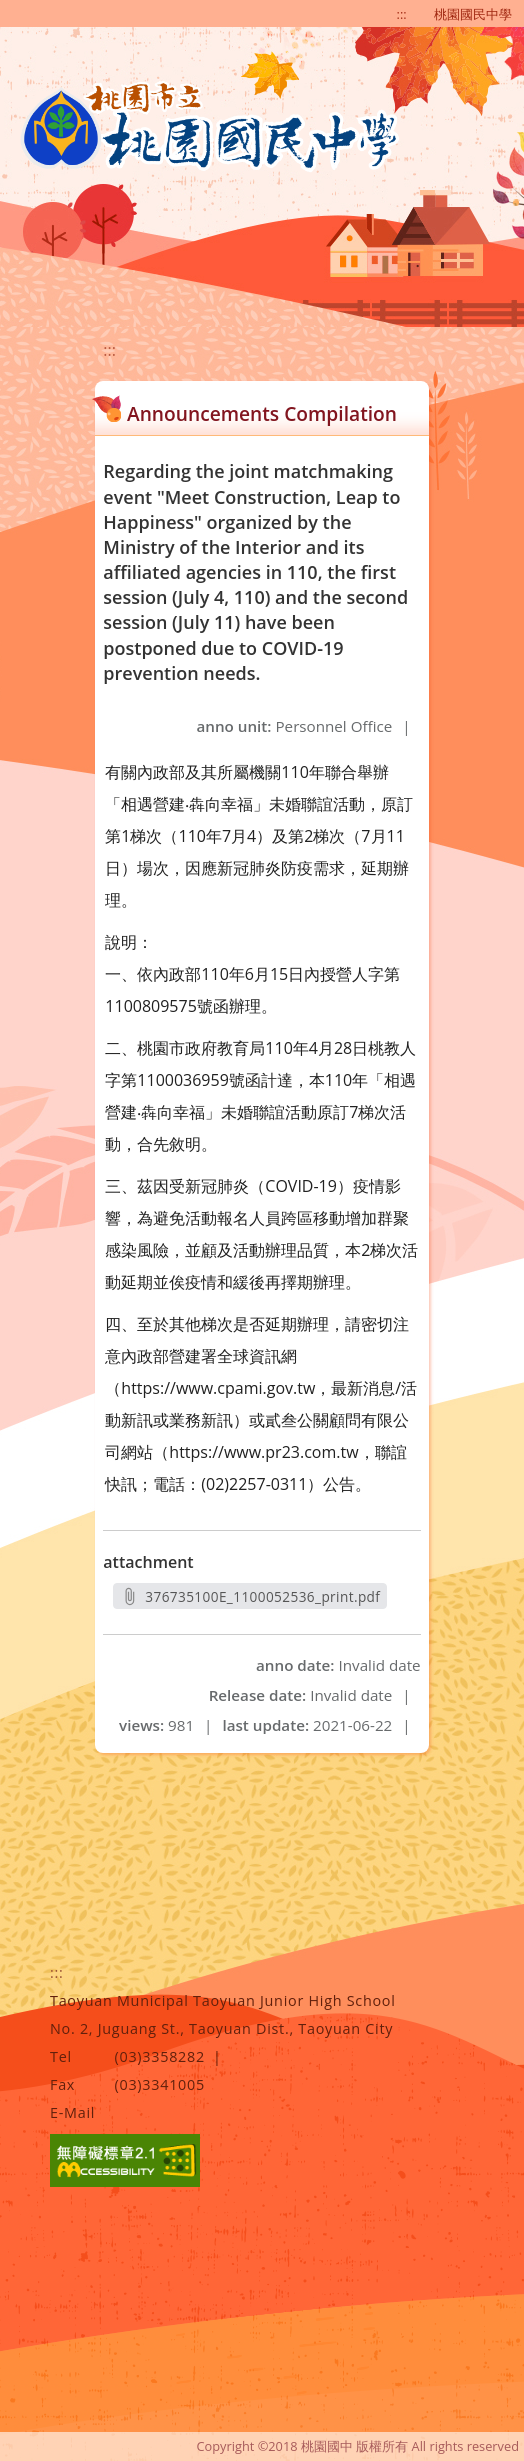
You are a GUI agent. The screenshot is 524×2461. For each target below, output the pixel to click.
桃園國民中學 (473, 14)
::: (402, 14)
